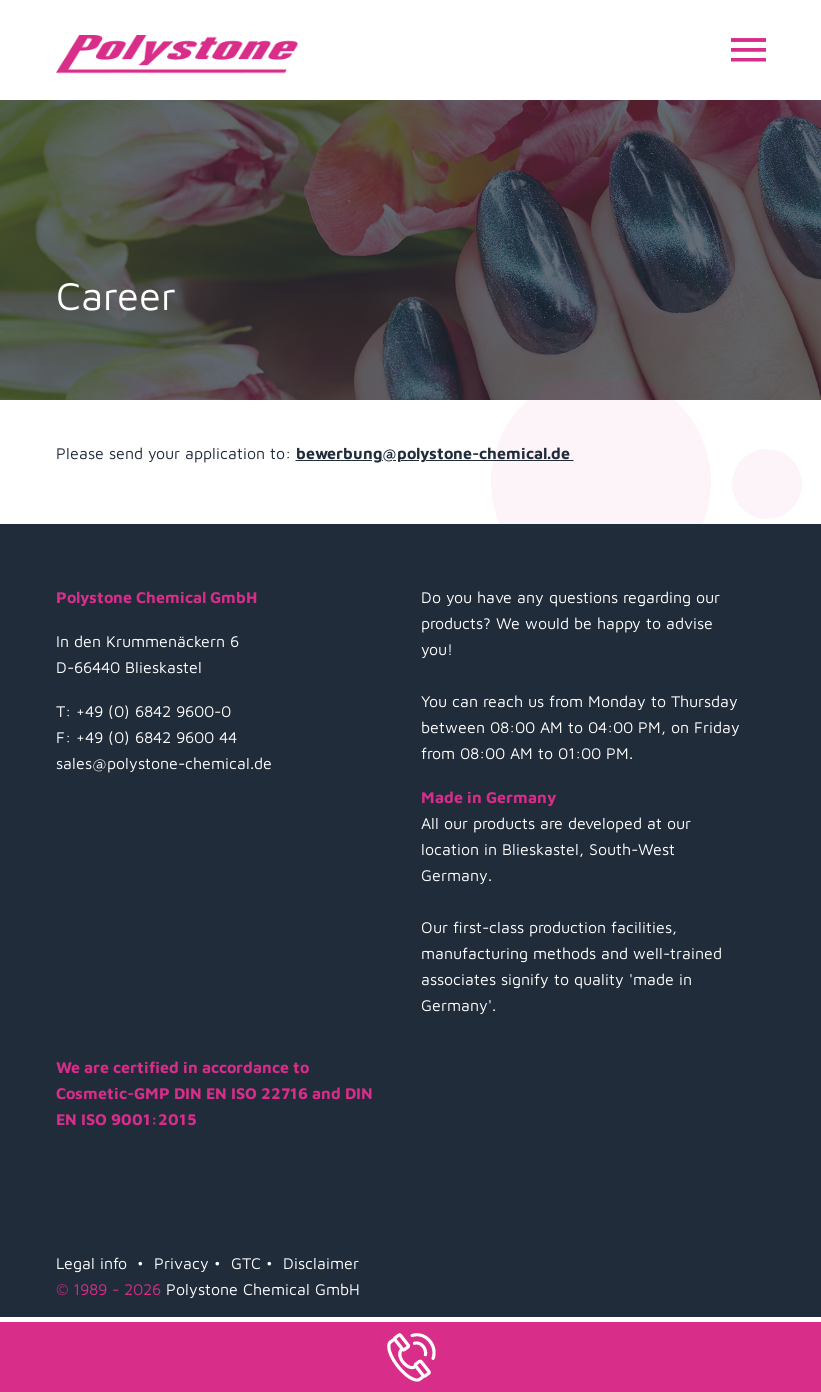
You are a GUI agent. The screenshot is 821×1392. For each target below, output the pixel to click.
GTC (246, 1263)
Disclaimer (321, 1263)
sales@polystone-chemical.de (164, 763)
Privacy (181, 1263)
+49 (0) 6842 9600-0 (153, 711)
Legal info (91, 1263)
